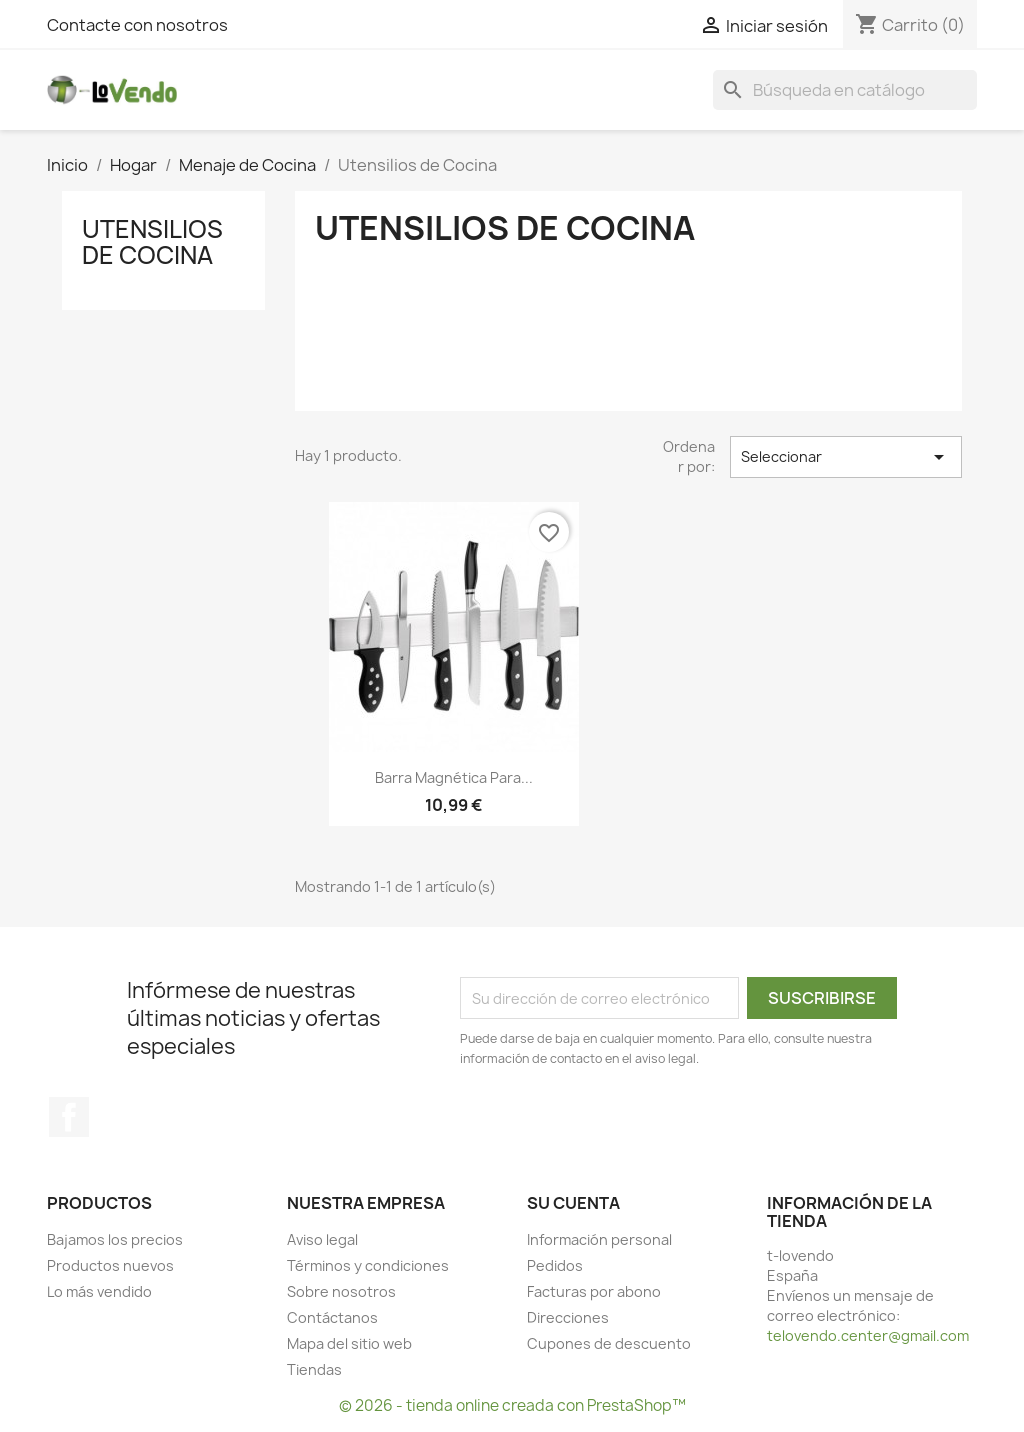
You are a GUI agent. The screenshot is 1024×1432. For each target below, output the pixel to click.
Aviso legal (322, 1239)
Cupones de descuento (609, 1343)
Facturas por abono (594, 1291)
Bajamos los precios (115, 1239)
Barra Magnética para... (454, 777)
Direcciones (568, 1317)
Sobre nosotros (341, 1291)
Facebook (69, 1117)
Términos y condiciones (368, 1265)
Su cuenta (573, 1203)
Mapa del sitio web (349, 1343)
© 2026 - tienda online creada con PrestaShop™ (512, 1405)
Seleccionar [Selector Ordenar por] (846, 457)
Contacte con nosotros (137, 25)
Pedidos (555, 1265)
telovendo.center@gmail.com (868, 1335)
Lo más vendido (99, 1291)
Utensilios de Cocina (152, 242)
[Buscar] (845, 90)
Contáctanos (332, 1317)
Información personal (599, 1239)
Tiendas (314, 1369)
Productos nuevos (110, 1265)
